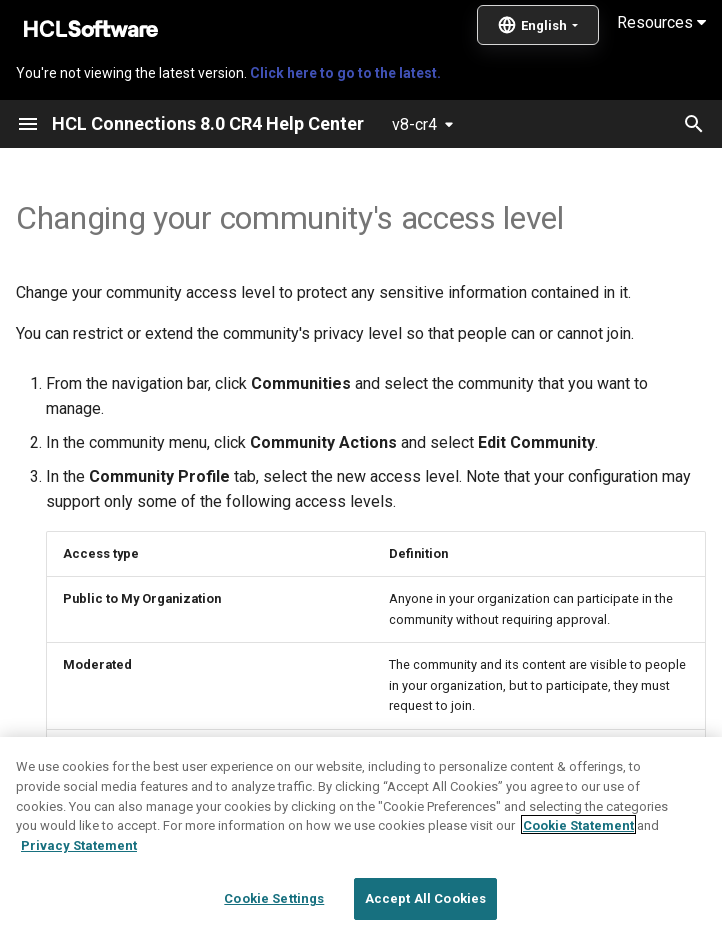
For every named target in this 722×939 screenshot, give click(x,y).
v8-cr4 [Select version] (414, 124)
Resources (661, 22)
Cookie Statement (578, 875)
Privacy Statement (79, 895)
